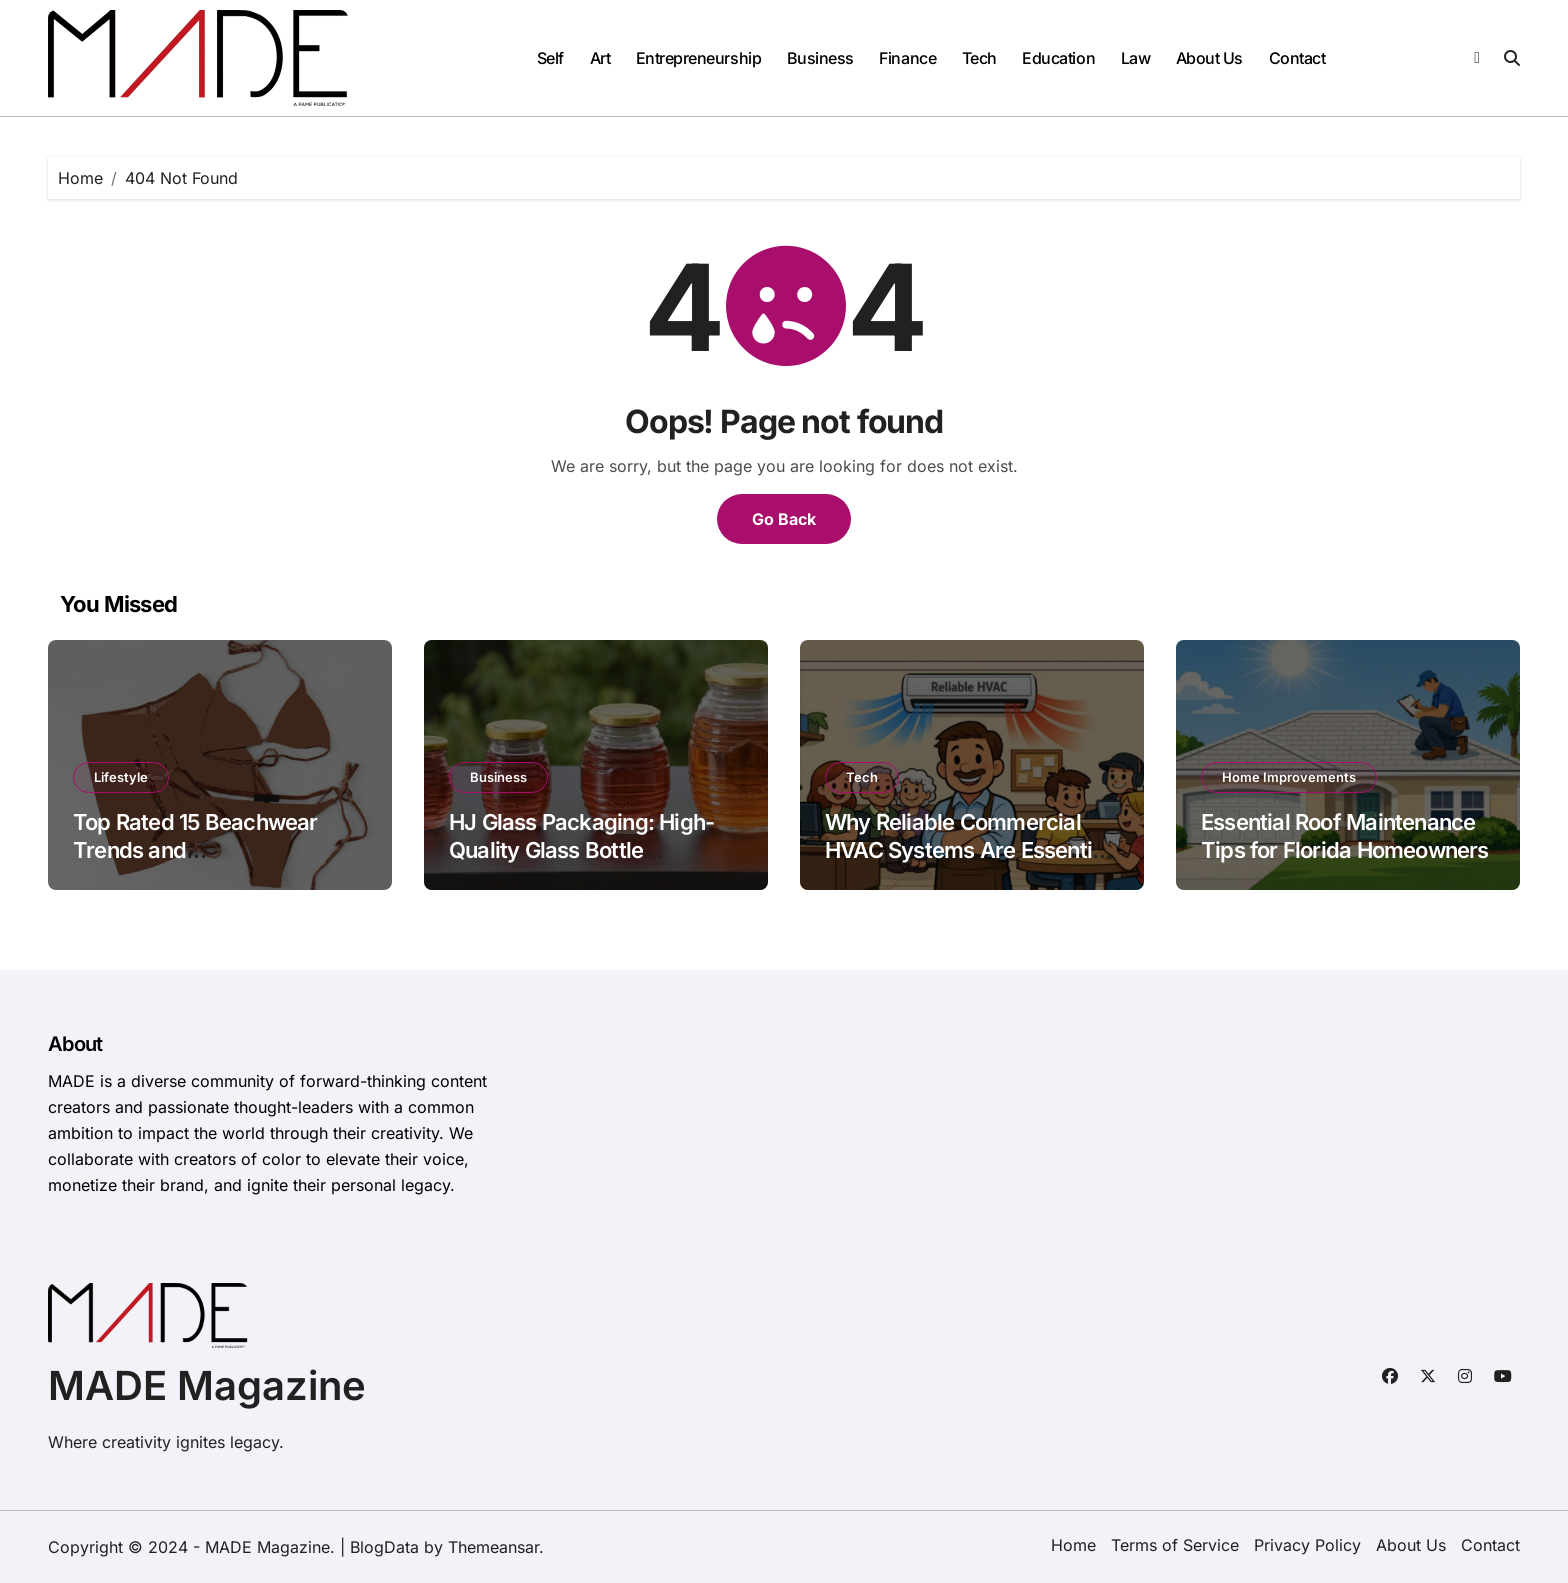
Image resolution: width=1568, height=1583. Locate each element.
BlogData (384, 1547)
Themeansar (493, 1547)
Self (550, 58)
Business (820, 58)
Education (1058, 58)
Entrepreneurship (698, 58)
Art (600, 58)
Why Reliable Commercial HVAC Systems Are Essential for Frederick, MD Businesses (971, 850)
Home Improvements (1289, 777)
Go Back (784, 519)
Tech (979, 58)
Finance (907, 58)
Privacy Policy (1307, 1545)
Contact (1297, 58)
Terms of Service (1175, 1545)
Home (1073, 1545)
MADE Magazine (207, 1385)
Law (1136, 58)
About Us (1209, 58)
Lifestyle (121, 777)
